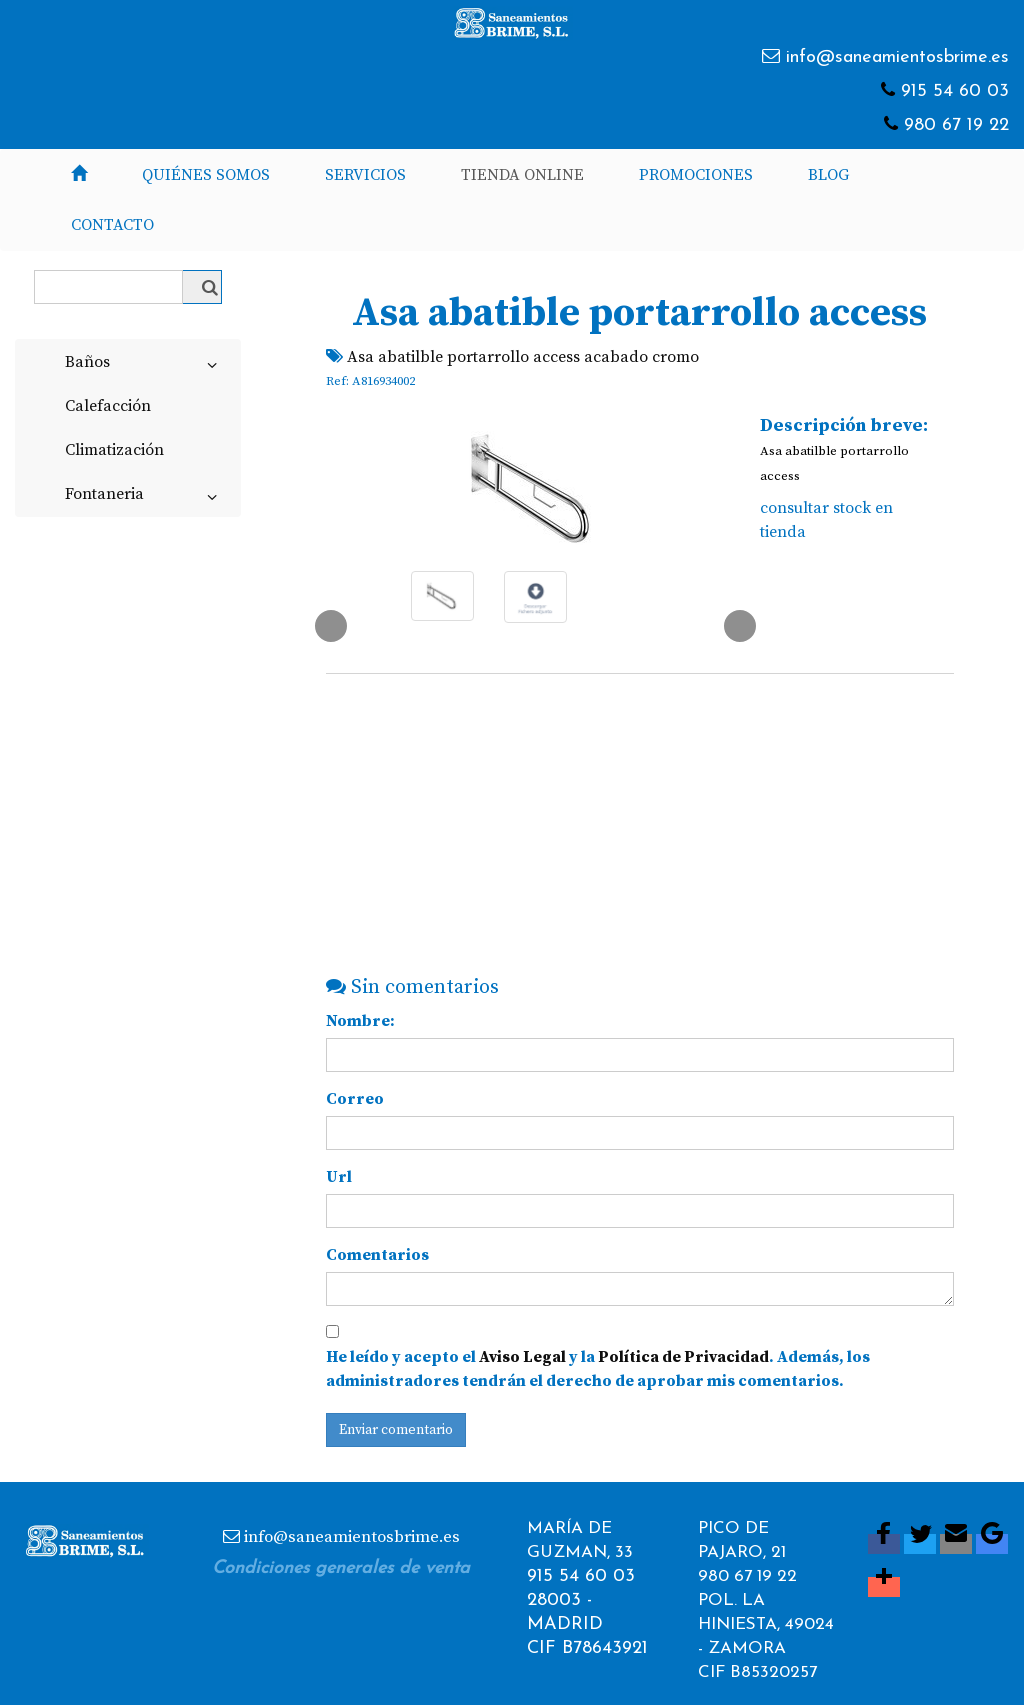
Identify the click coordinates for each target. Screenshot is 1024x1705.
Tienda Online (522, 175)
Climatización (114, 450)
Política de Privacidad (683, 1357)
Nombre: (360, 1021)
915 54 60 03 (955, 91)
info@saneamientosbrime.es (897, 57)
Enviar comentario (396, 1430)
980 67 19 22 (956, 125)
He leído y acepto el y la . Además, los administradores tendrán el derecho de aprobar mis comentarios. (598, 1369)
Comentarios (377, 1255)
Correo (355, 1099)
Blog (828, 175)
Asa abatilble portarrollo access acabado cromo (523, 357)
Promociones (696, 175)
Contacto (112, 225)
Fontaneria (145, 498)
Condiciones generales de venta (341, 1568)
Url (339, 1177)
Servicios (365, 175)
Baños (145, 366)
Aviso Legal (522, 1357)
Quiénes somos (206, 175)
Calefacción (108, 406)
